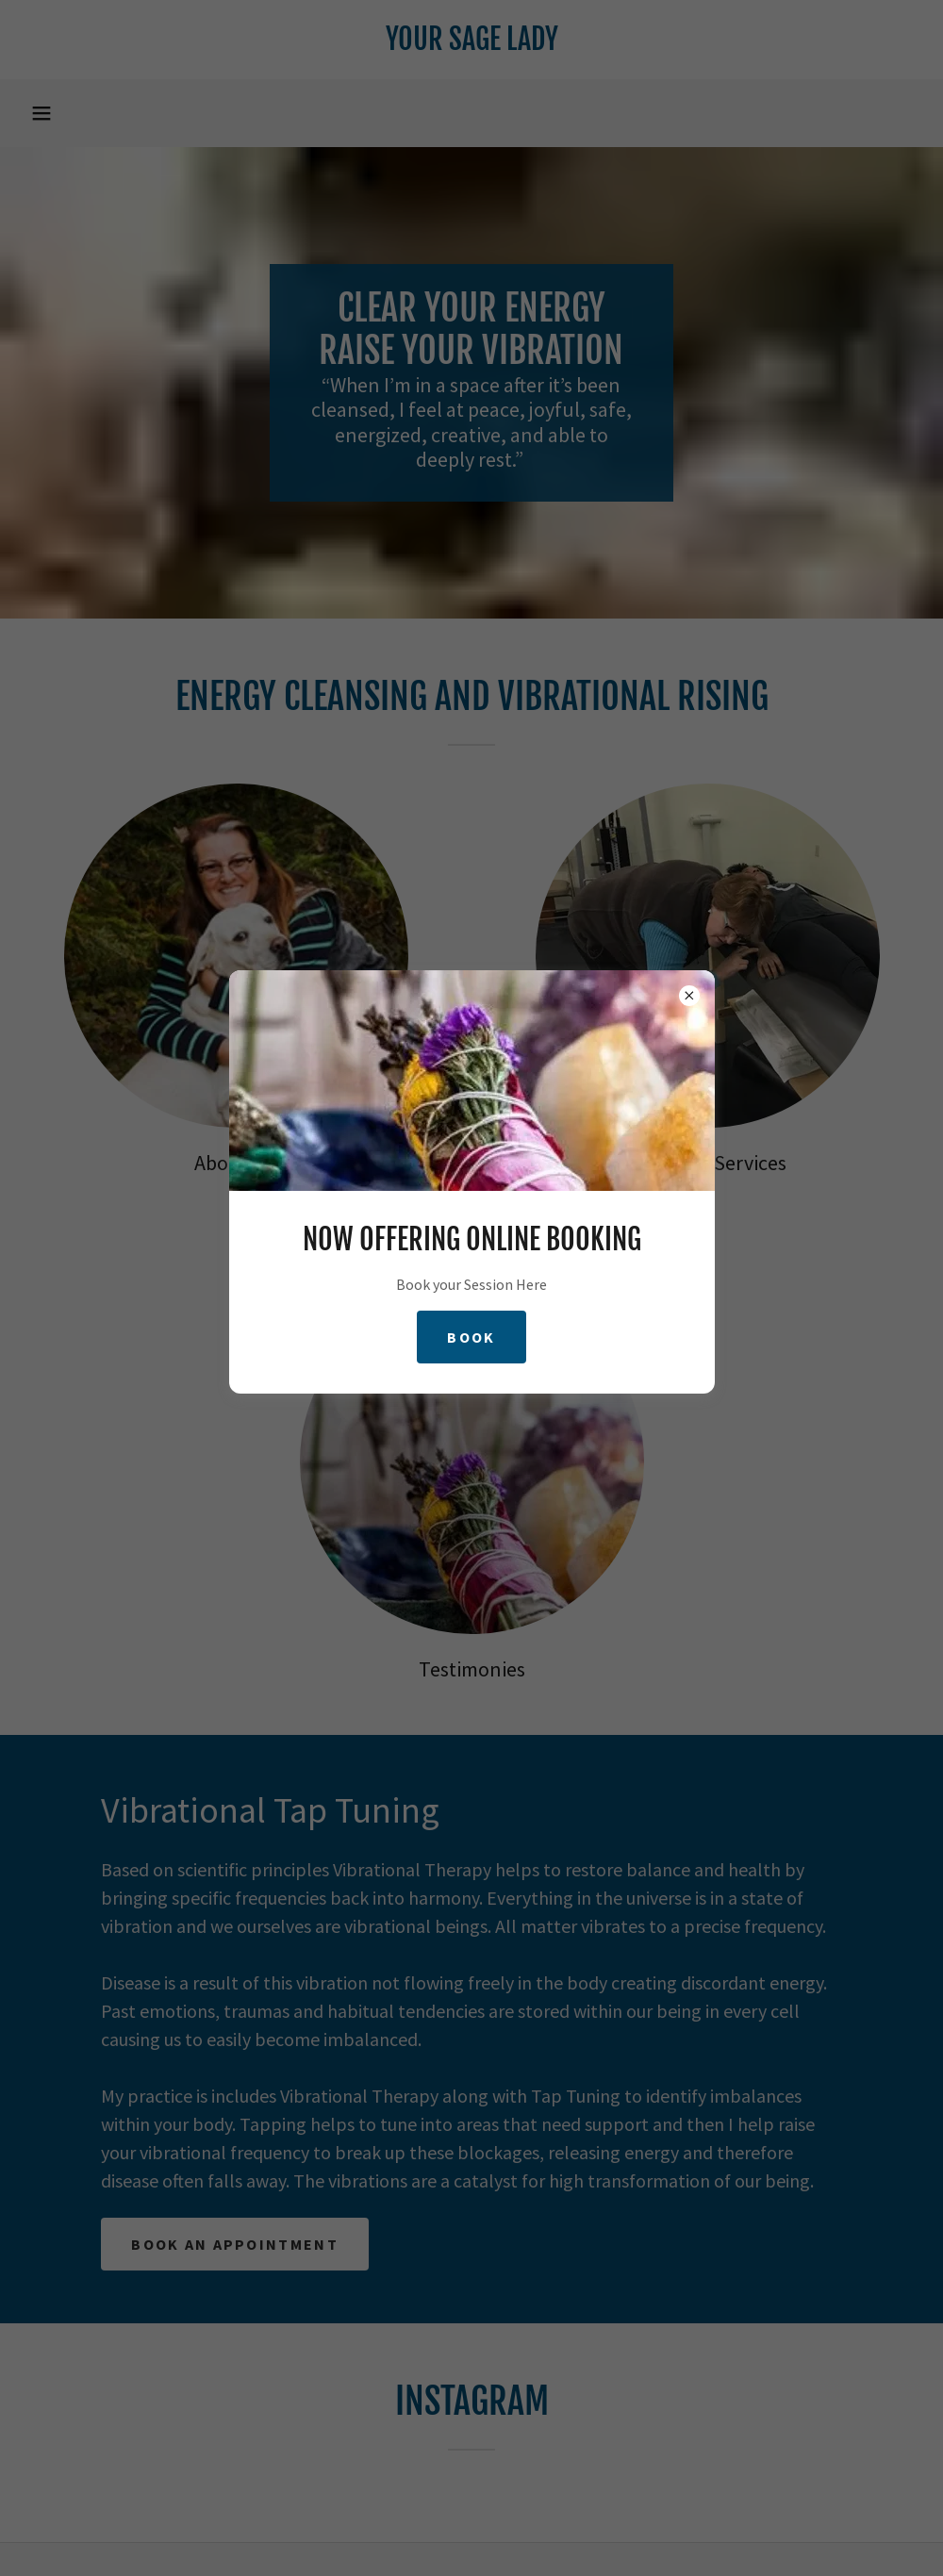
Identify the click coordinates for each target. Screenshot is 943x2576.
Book (471, 1337)
